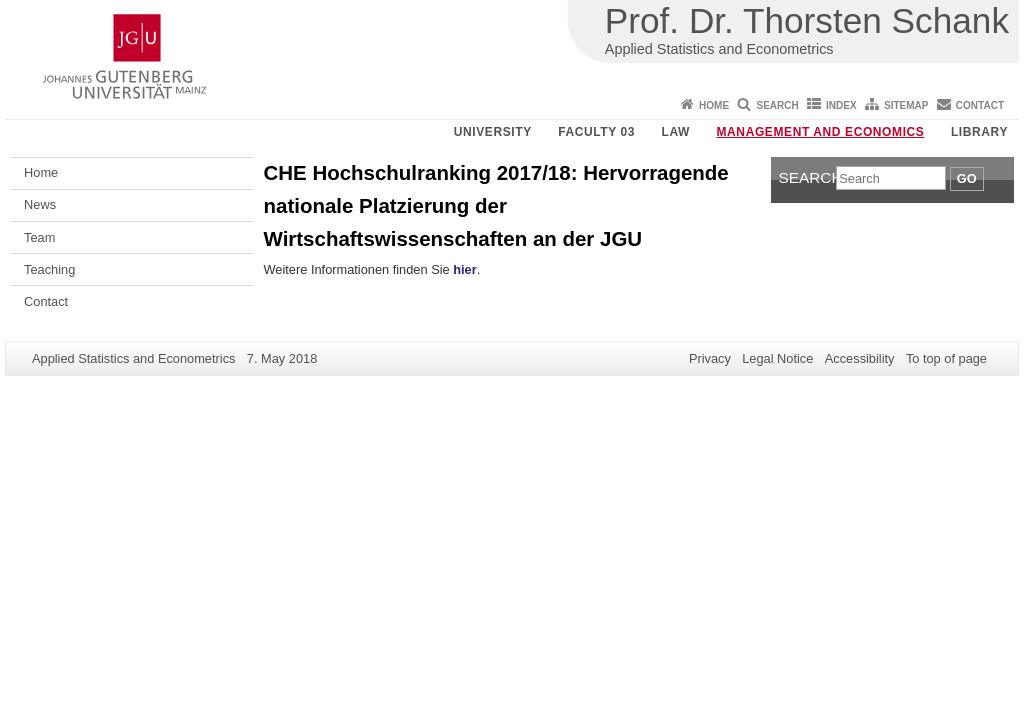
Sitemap (906, 105)
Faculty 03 (596, 132)
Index (841, 105)
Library (979, 132)
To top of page (946, 358)
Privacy (710, 358)
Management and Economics (821, 132)
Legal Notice (777, 358)
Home (714, 105)
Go (967, 178)
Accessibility (860, 358)
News (40, 204)
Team (39, 237)
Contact (980, 105)
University (493, 132)
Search (777, 105)
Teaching (49, 269)
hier (464, 269)
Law (676, 132)
